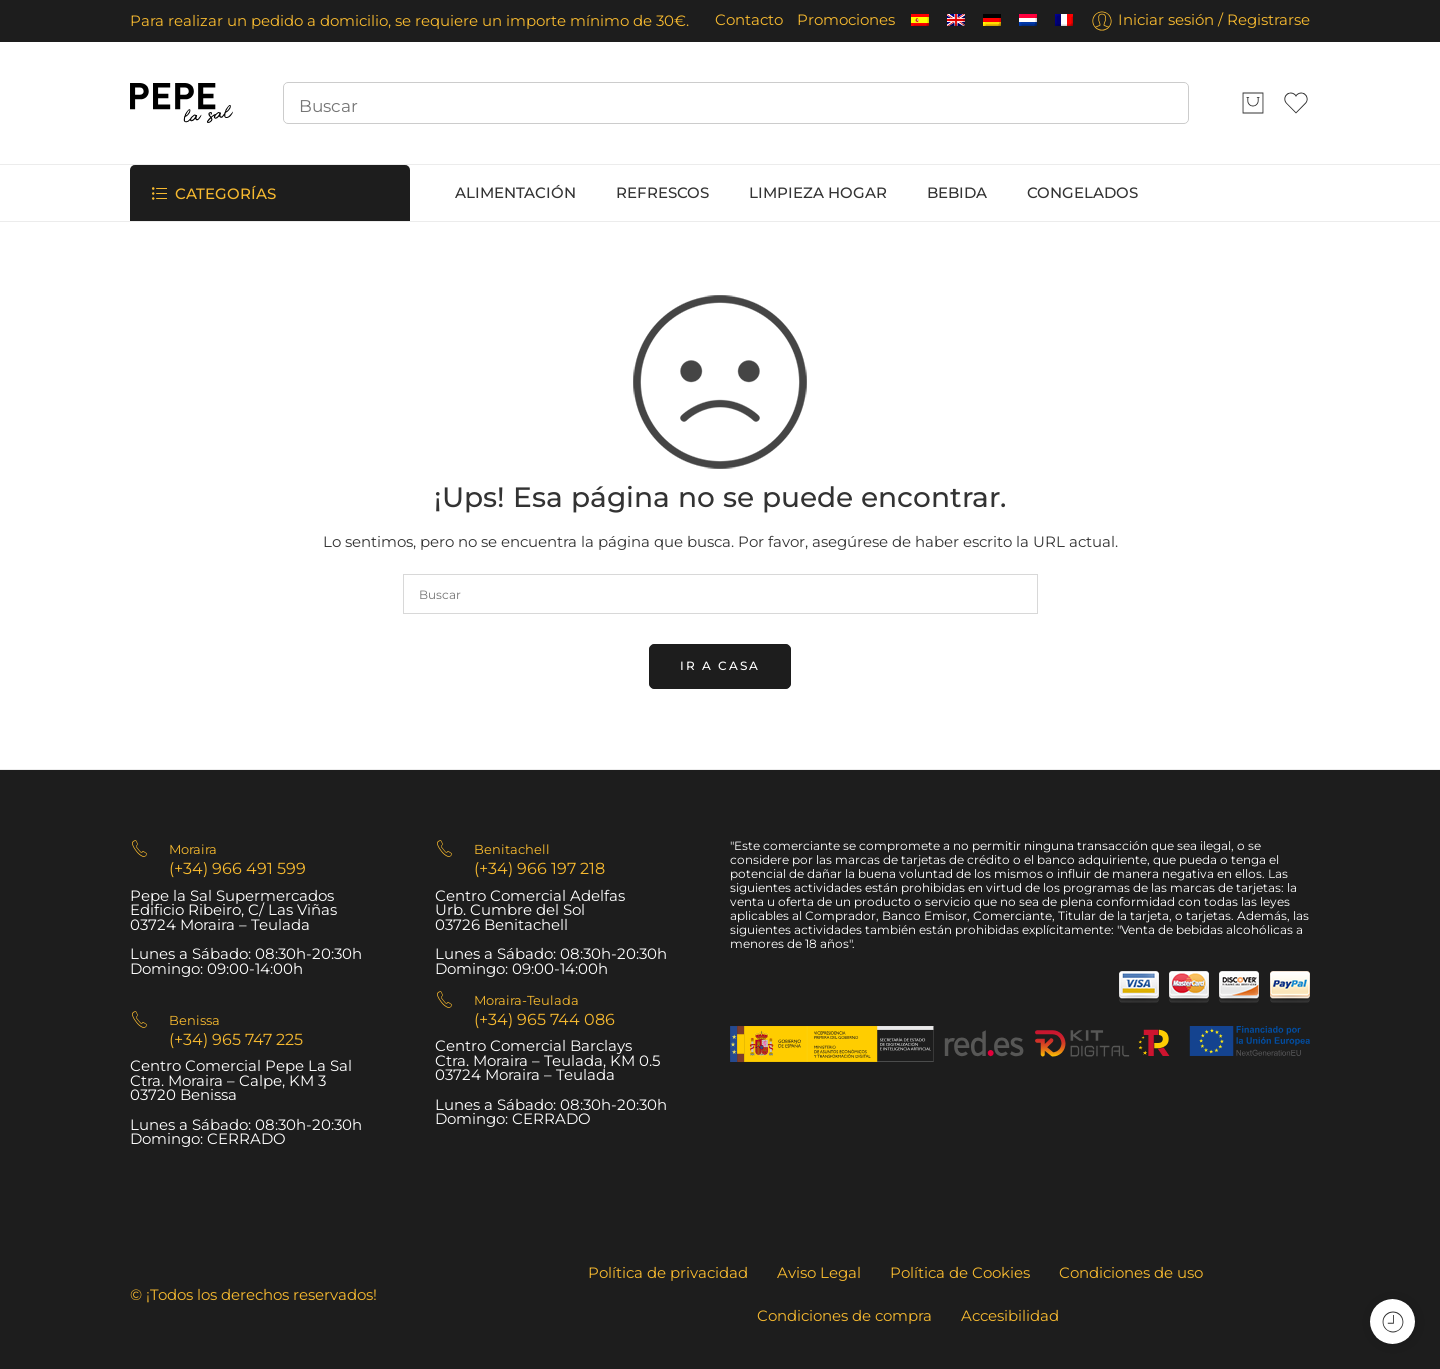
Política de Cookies (960, 1273)
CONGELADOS (1082, 193)
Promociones (846, 20)
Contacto (749, 20)
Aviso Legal (819, 1273)
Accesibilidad (1010, 1316)
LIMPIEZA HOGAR (818, 193)
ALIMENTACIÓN (515, 193)
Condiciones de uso (1131, 1273)
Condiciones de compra (844, 1316)
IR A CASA (720, 665)
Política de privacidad (668, 1273)
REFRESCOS (662, 193)
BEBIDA (957, 193)
